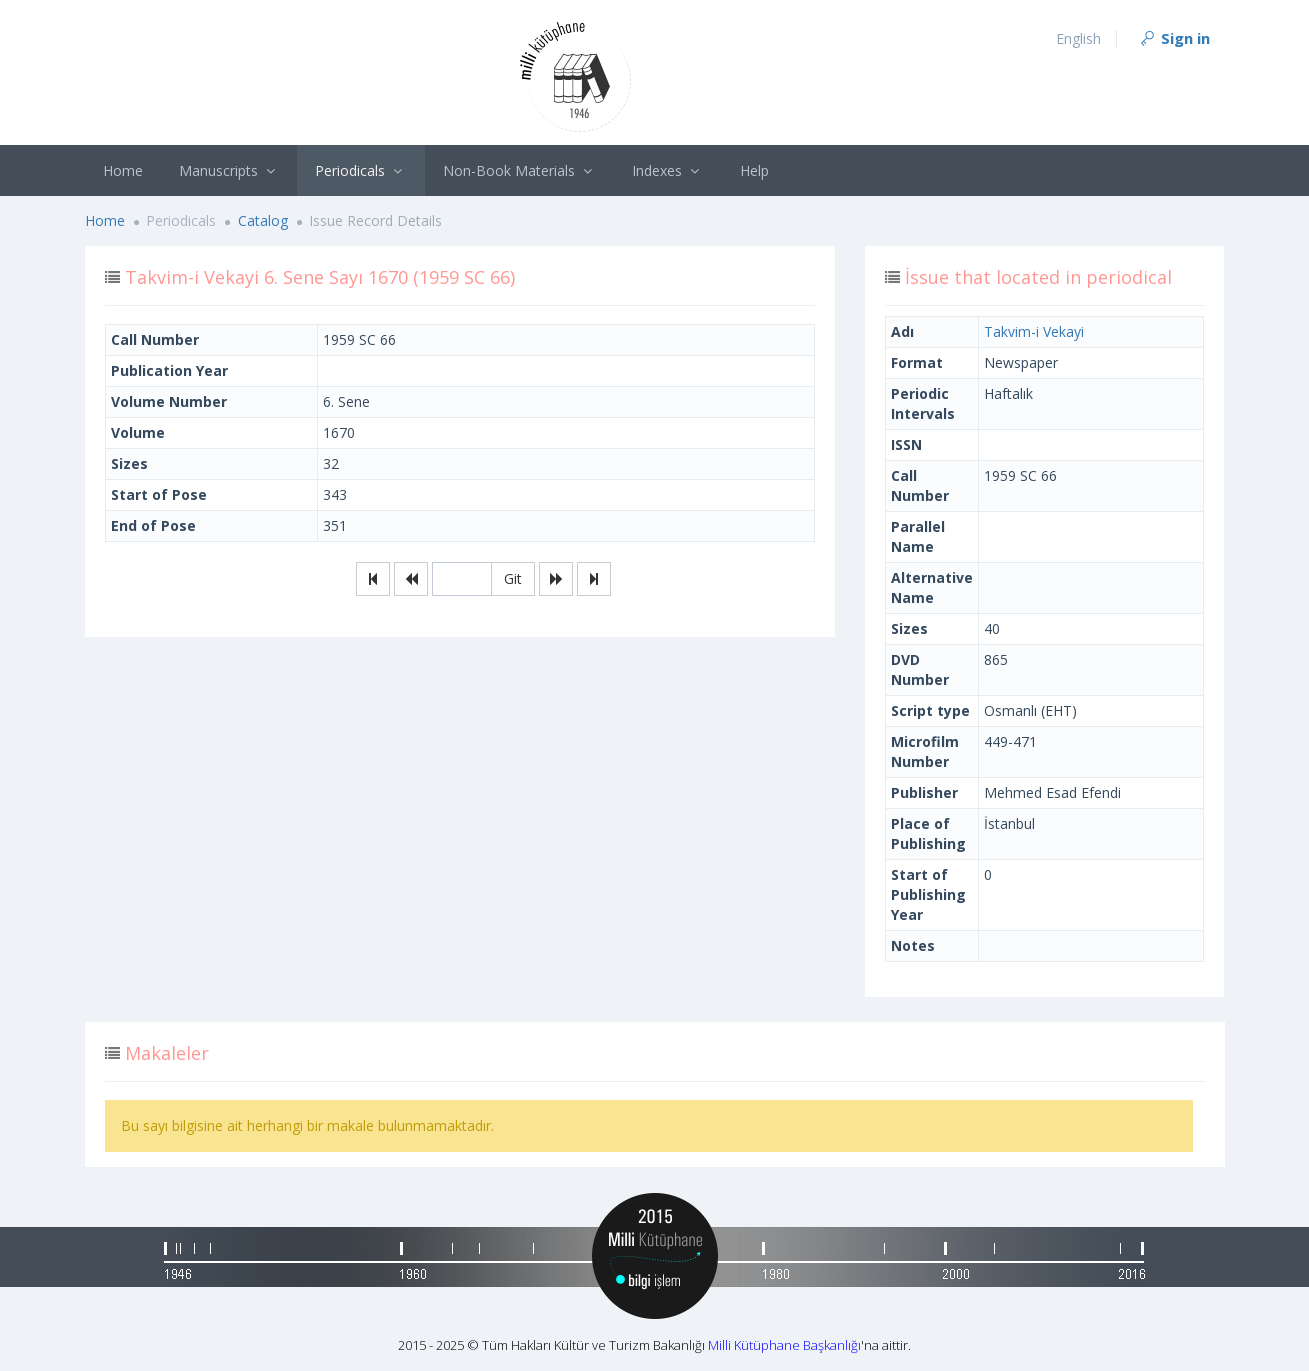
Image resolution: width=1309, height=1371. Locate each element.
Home (123, 170)
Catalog (263, 220)
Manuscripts (229, 170)
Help (754, 170)
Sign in (1174, 38)
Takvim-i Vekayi (1034, 331)
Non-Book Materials (520, 170)
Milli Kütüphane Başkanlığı (784, 1345)
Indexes (668, 170)
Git (513, 578)
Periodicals (361, 170)
